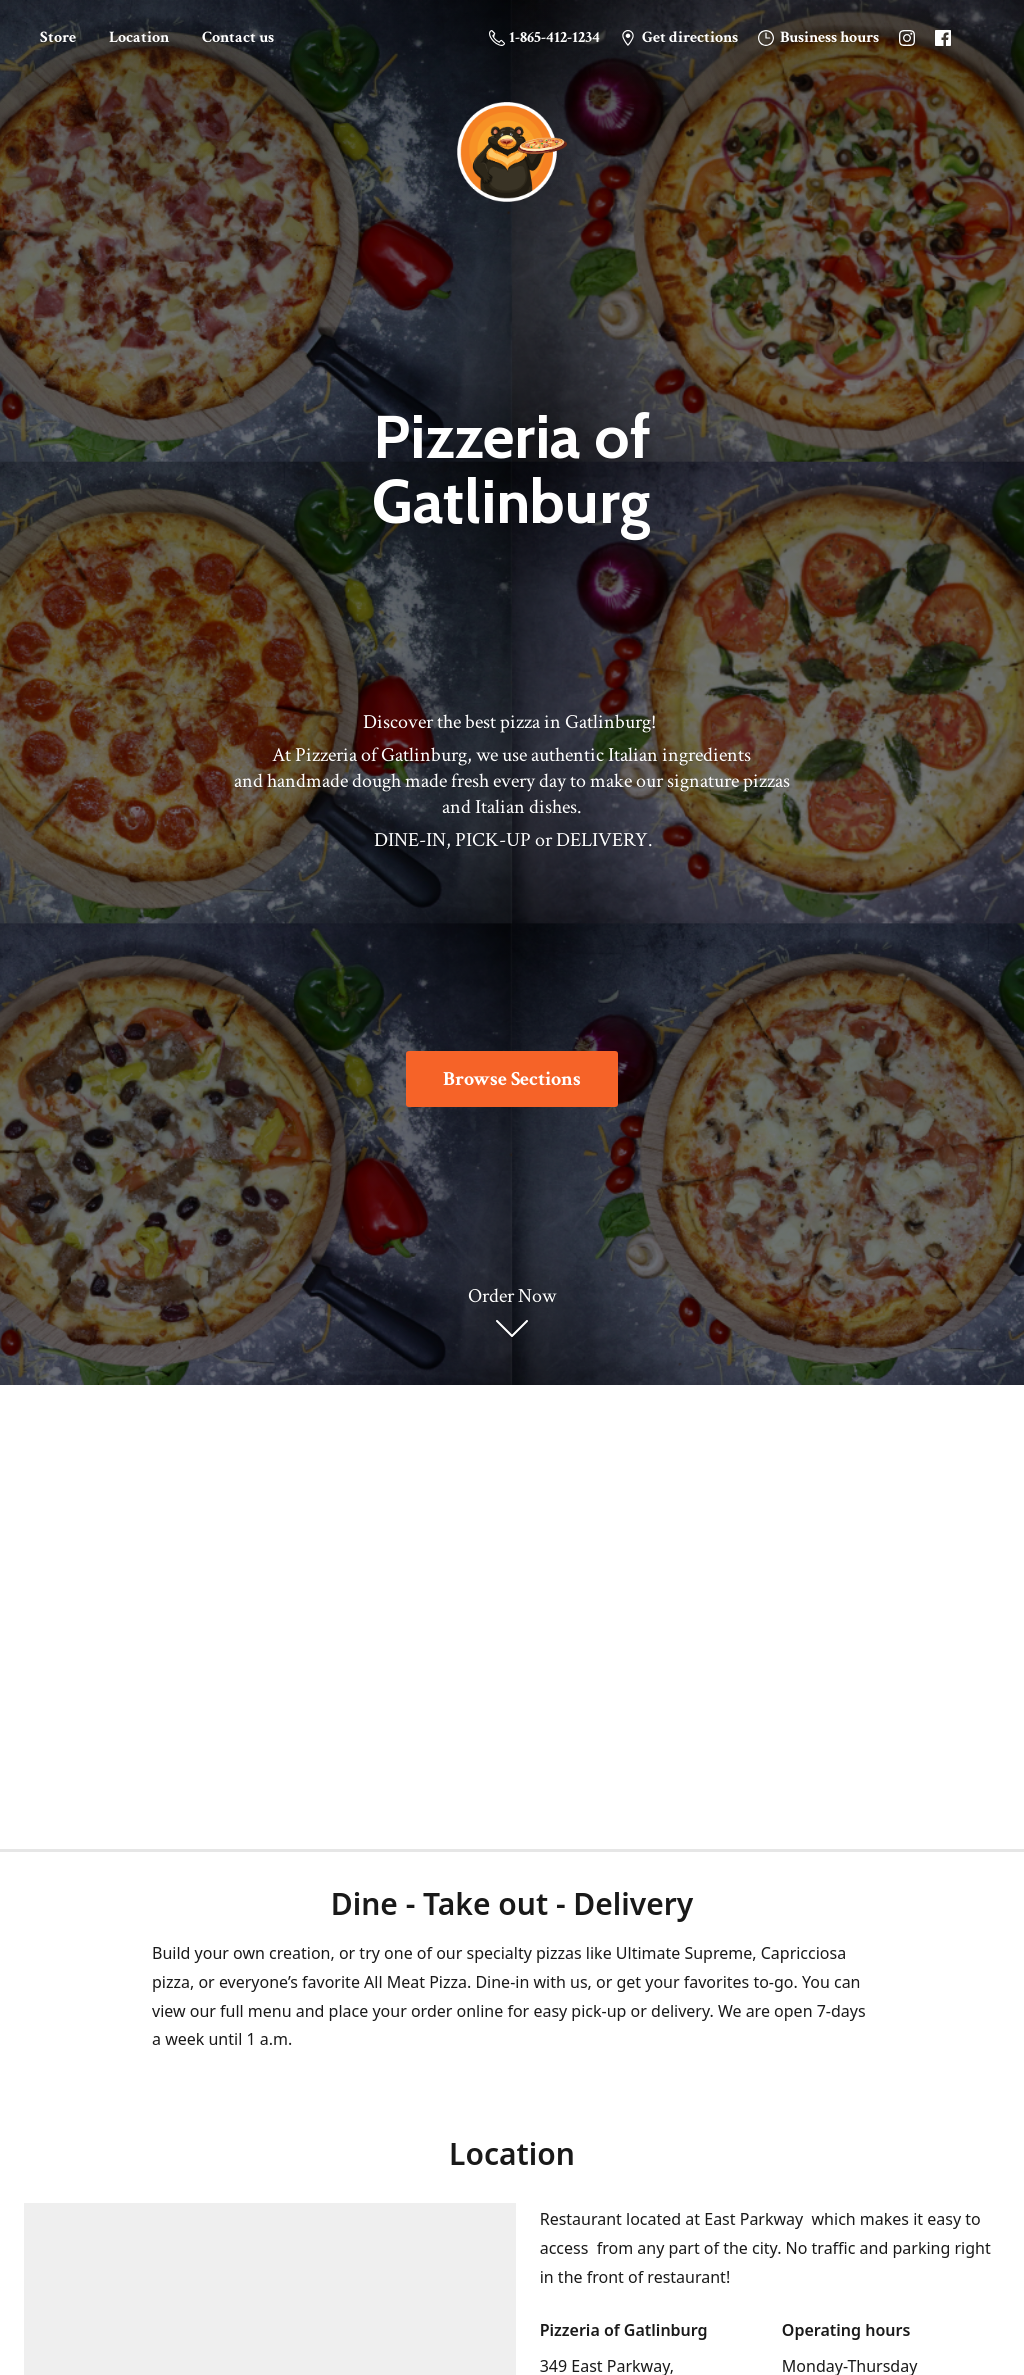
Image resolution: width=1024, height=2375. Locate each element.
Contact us (238, 37)
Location (139, 37)
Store (58, 37)
